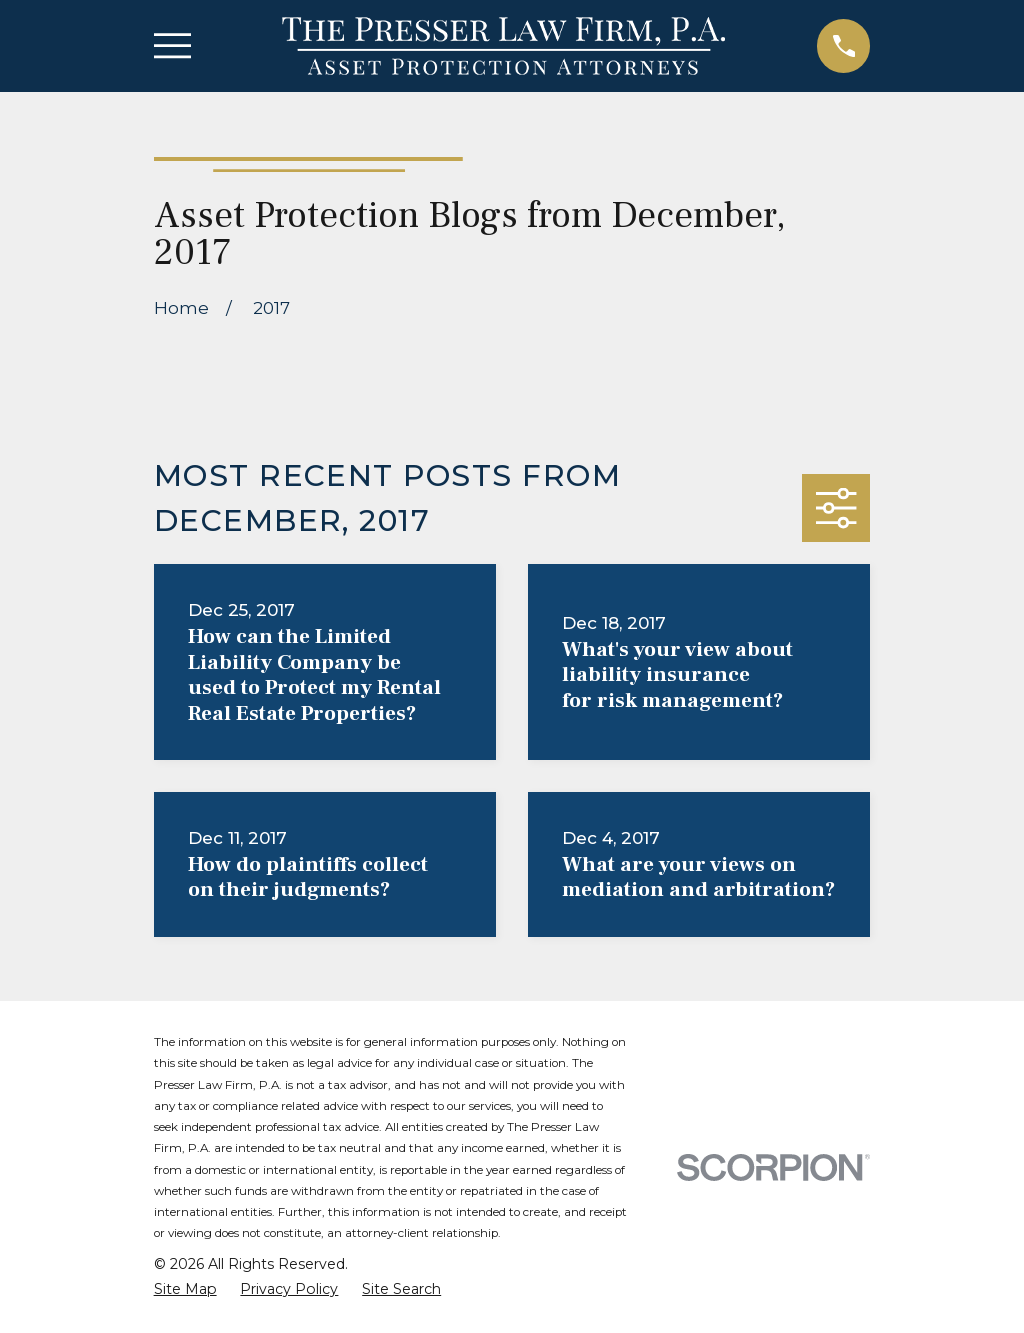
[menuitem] (185, 1290)
